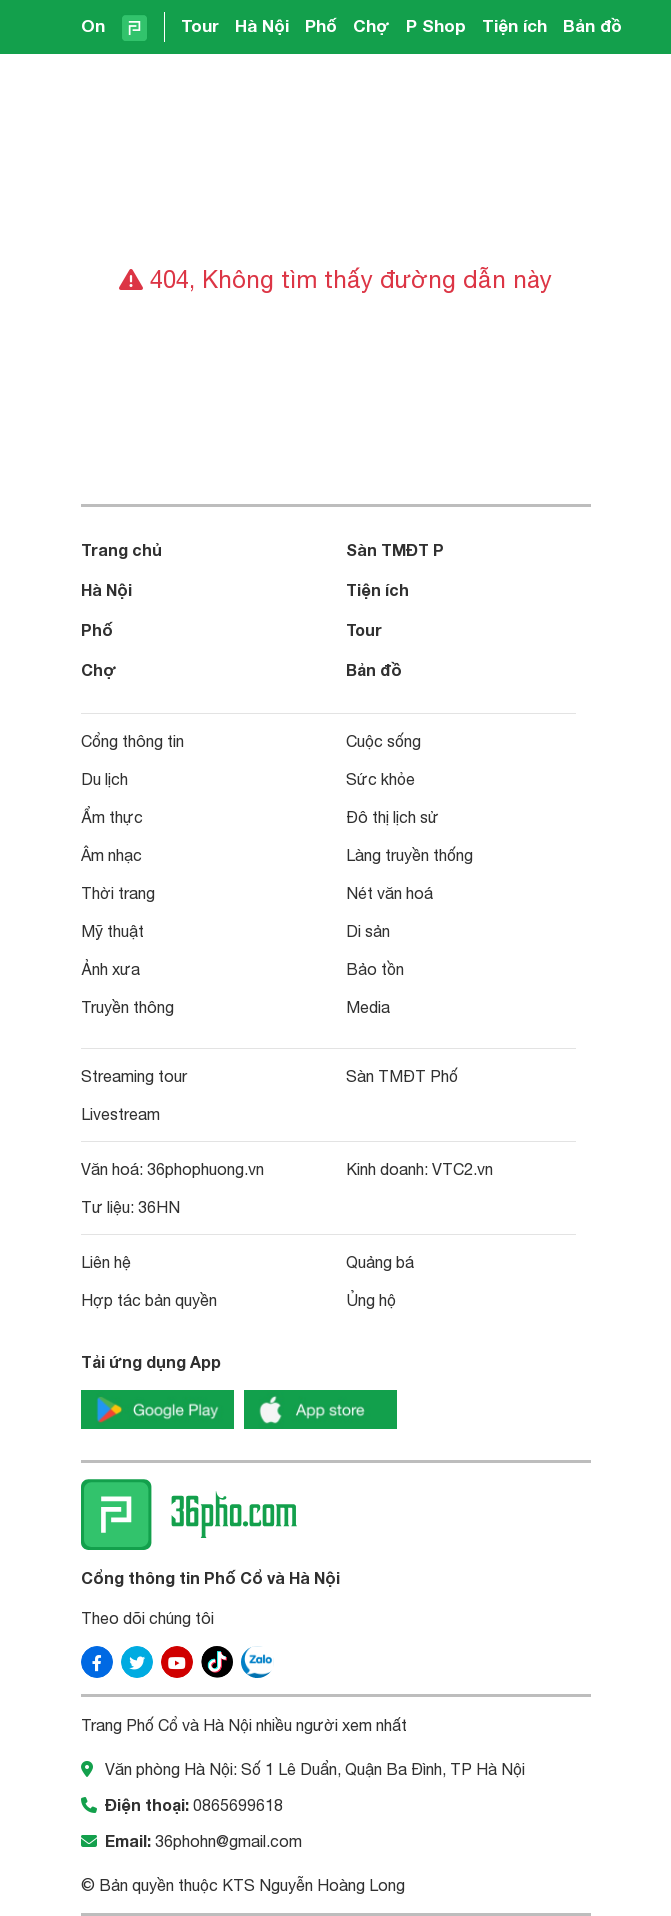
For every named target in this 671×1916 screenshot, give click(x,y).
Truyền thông (127, 1007)
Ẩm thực (112, 817)
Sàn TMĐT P (395, 549)
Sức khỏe (380, 779)
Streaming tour (134, 1076)
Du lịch (104, 779)
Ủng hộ (371, 1300)
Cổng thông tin (132, 741)
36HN (159, 1207)
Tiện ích (514, 25)
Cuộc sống (383, 741)
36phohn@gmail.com (228, 1841)
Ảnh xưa (110, 969)
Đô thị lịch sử (392, 817)
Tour (200, 25)
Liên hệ (106, 1262)
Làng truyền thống (409, 855)
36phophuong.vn (205, 1169)
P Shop (436, 25)
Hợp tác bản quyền (149, 1300)
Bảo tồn (375, 969)
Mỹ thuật (112, 931)
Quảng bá (380, 1262)
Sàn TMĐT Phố (402, 1076)
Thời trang (118, 893)
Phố (321, 25)
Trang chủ (121, 549)
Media (368, 1007)
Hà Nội (262, 25)
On (93, 25)
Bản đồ (592, 25)
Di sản (368, 931)
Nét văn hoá (389, 893)
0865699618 (238, 1805)
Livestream (120, 1114)
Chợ (371, 25)
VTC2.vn (462, 1169)
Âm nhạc (111, 855)
